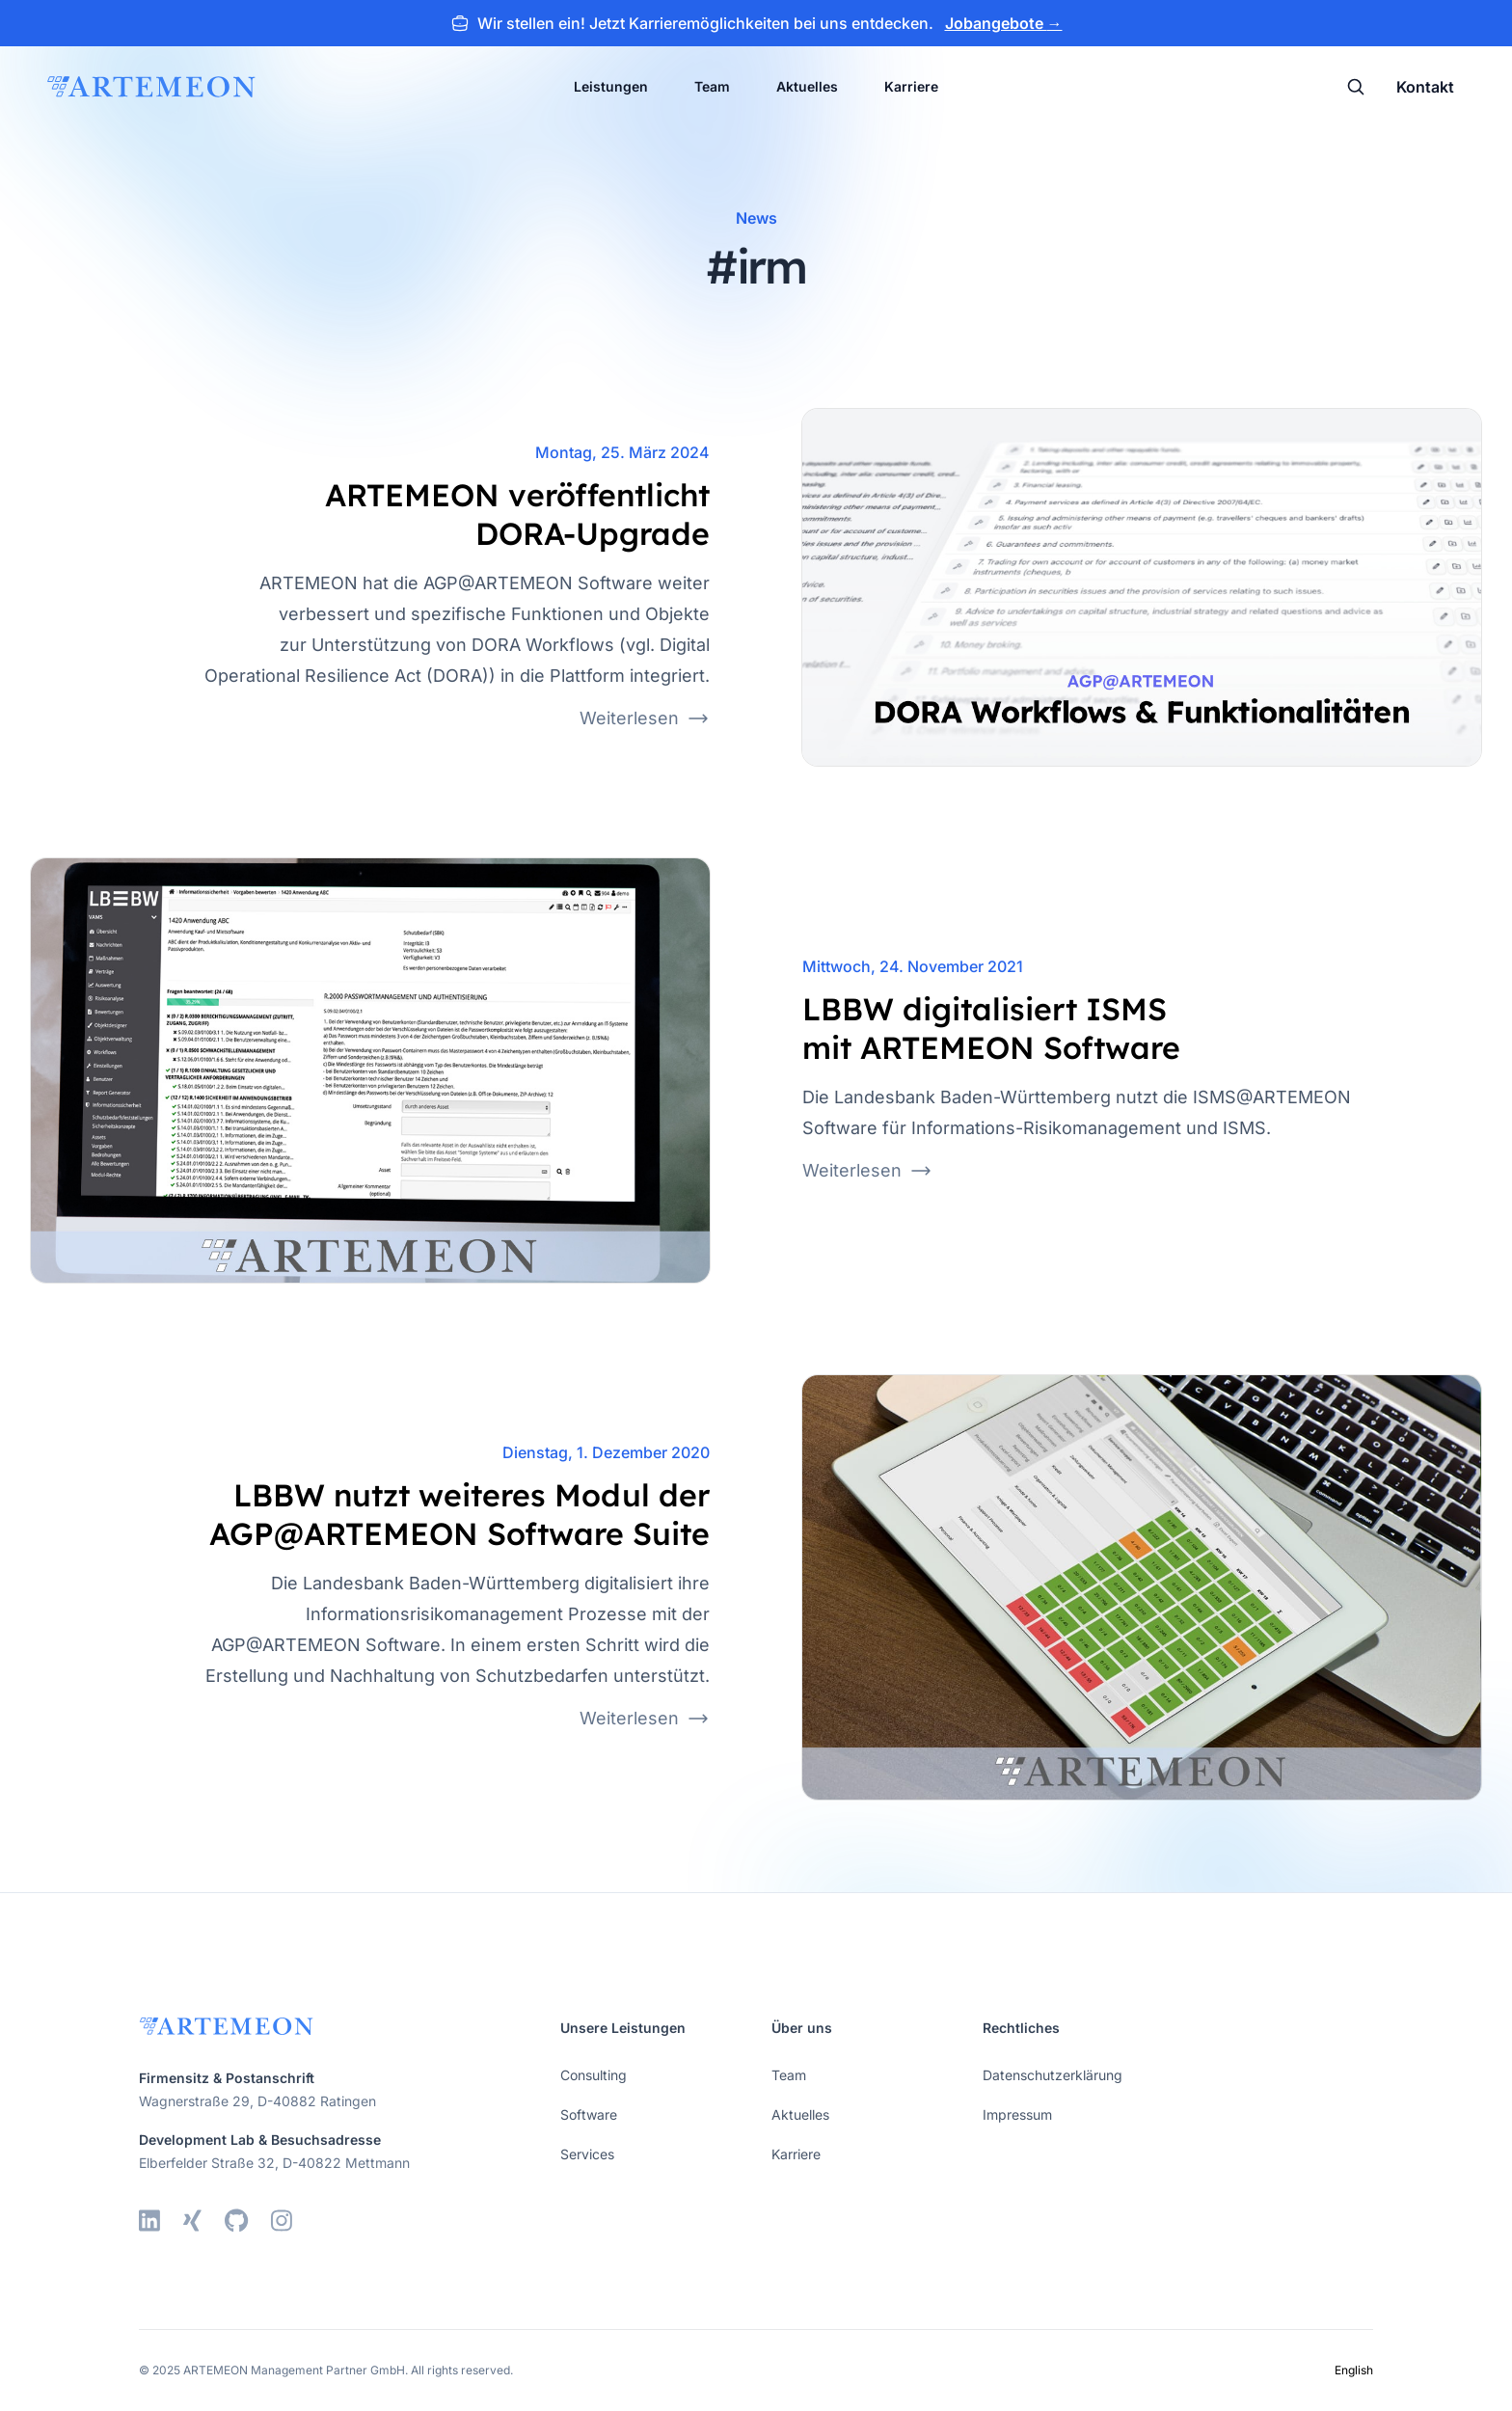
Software (588, 2114)
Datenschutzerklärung (1052, 2075)
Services (587, 2154)
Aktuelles (807, 86)
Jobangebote (1004, 23)
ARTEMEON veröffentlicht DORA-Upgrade (517, 514)
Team (712, 86)
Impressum (1017, 2114)
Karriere (911, 86)
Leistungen (611, 86)
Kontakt (1425, 86)
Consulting (593, 2075)
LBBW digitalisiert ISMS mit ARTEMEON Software (991, 1028)
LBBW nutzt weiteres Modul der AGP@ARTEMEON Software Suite (459, 1514)
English (1354, 2370)
